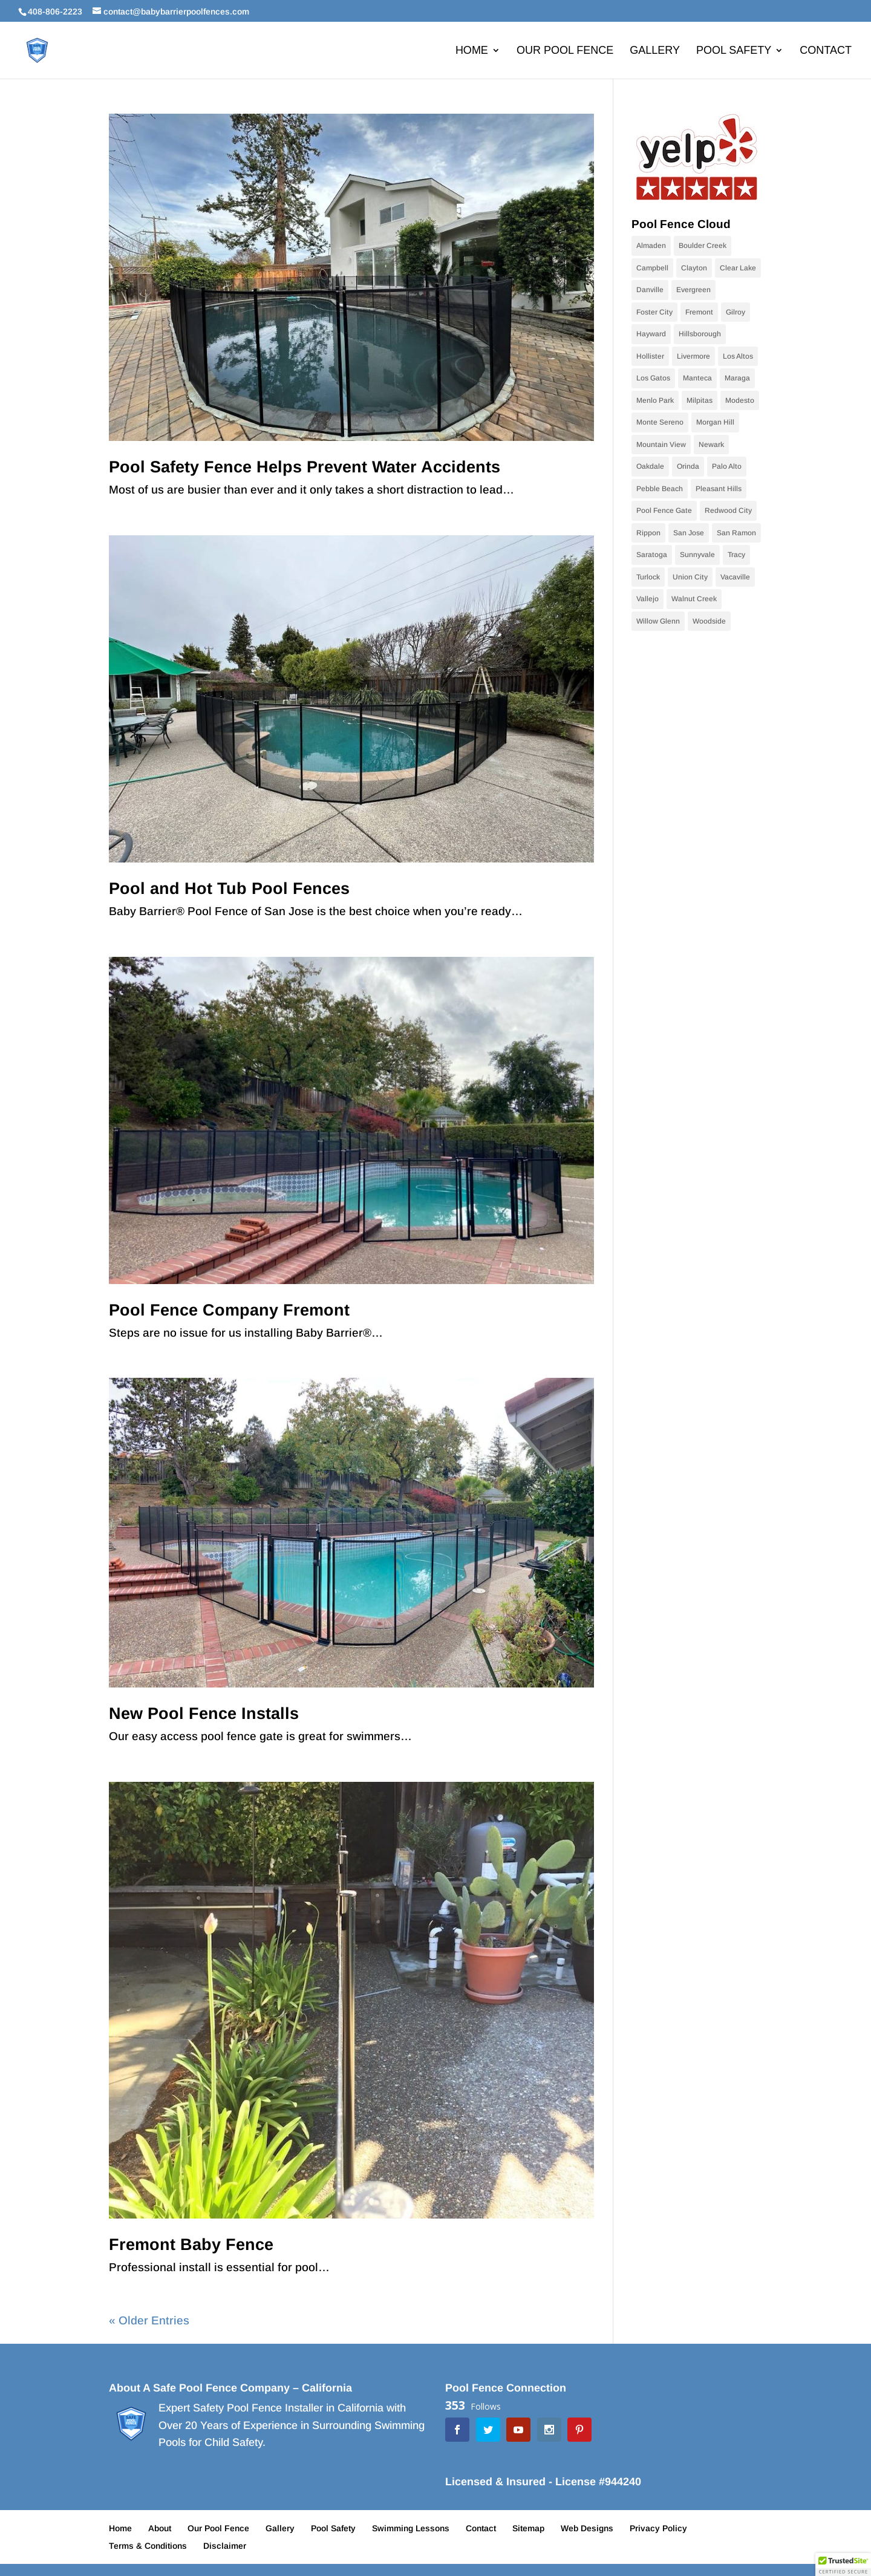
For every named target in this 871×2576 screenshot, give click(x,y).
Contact (826, 51)
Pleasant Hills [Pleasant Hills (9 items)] (719, 488)
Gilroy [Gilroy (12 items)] (735, 312)
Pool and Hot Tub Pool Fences (229, 888)
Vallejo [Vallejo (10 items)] (647, 599)
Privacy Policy (658, 2528)
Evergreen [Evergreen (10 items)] (693, 289)
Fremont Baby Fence (191, 2244)
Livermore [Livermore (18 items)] (693, 356)
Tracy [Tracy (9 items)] (736, 554)
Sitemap (528, 2528)
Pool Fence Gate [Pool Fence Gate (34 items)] (664, 510)
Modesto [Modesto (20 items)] (739, 400)
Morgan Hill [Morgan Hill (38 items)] (715, 422)
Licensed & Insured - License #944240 (543, 2482)
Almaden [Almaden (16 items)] (651, 245)
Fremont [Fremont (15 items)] (699, 312)
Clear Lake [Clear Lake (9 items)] (738, 268)
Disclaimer (224, 2546)
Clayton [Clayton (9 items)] (694, 268)
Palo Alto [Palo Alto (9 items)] (727, 466)
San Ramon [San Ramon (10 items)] (736, 533)
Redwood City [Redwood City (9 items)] (728, 510)
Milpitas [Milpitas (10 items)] (700, 400)
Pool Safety (733, 51)
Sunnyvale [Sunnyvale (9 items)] (697, 554)
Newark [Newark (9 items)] (711, 444)
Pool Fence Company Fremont (229, 1310)
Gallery (655, 51)
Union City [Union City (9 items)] (690, 577)
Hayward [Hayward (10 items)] (651, 334)
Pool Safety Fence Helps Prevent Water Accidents (304, 467)
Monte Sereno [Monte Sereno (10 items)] (659, 422)
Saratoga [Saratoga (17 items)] (651, 554)
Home (471, 51)
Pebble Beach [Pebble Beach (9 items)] (659, 488)
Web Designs (587, 2528)
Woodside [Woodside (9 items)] (709, 621)
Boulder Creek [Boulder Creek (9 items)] (702, 245)
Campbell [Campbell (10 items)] (652, 268)
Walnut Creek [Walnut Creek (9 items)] (694, 599)
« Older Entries (149, 2320)
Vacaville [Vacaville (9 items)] (735, 577)
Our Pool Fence (565, 51)
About (159, 2528)
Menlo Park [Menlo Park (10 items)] (655, 400)
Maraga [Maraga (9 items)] (737, 378)
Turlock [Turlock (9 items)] (648, 577)
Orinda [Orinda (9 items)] (688, 466)
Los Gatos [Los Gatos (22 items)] (653, 378)
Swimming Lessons (410, 2528)
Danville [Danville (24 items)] (650, 289)
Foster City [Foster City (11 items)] (654, 312)
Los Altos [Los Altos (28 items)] (738, 356)
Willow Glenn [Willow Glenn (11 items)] (658, 621)
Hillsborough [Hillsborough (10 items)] (700, 334)
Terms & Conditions (148, 2546)
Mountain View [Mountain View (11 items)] (661, 444)
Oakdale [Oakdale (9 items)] (650, 466)
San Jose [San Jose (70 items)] (688, 533)
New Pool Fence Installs (204, 1713)
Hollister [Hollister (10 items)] (650, 356)
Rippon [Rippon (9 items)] (648, 533)
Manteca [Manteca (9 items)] (697, 378)
